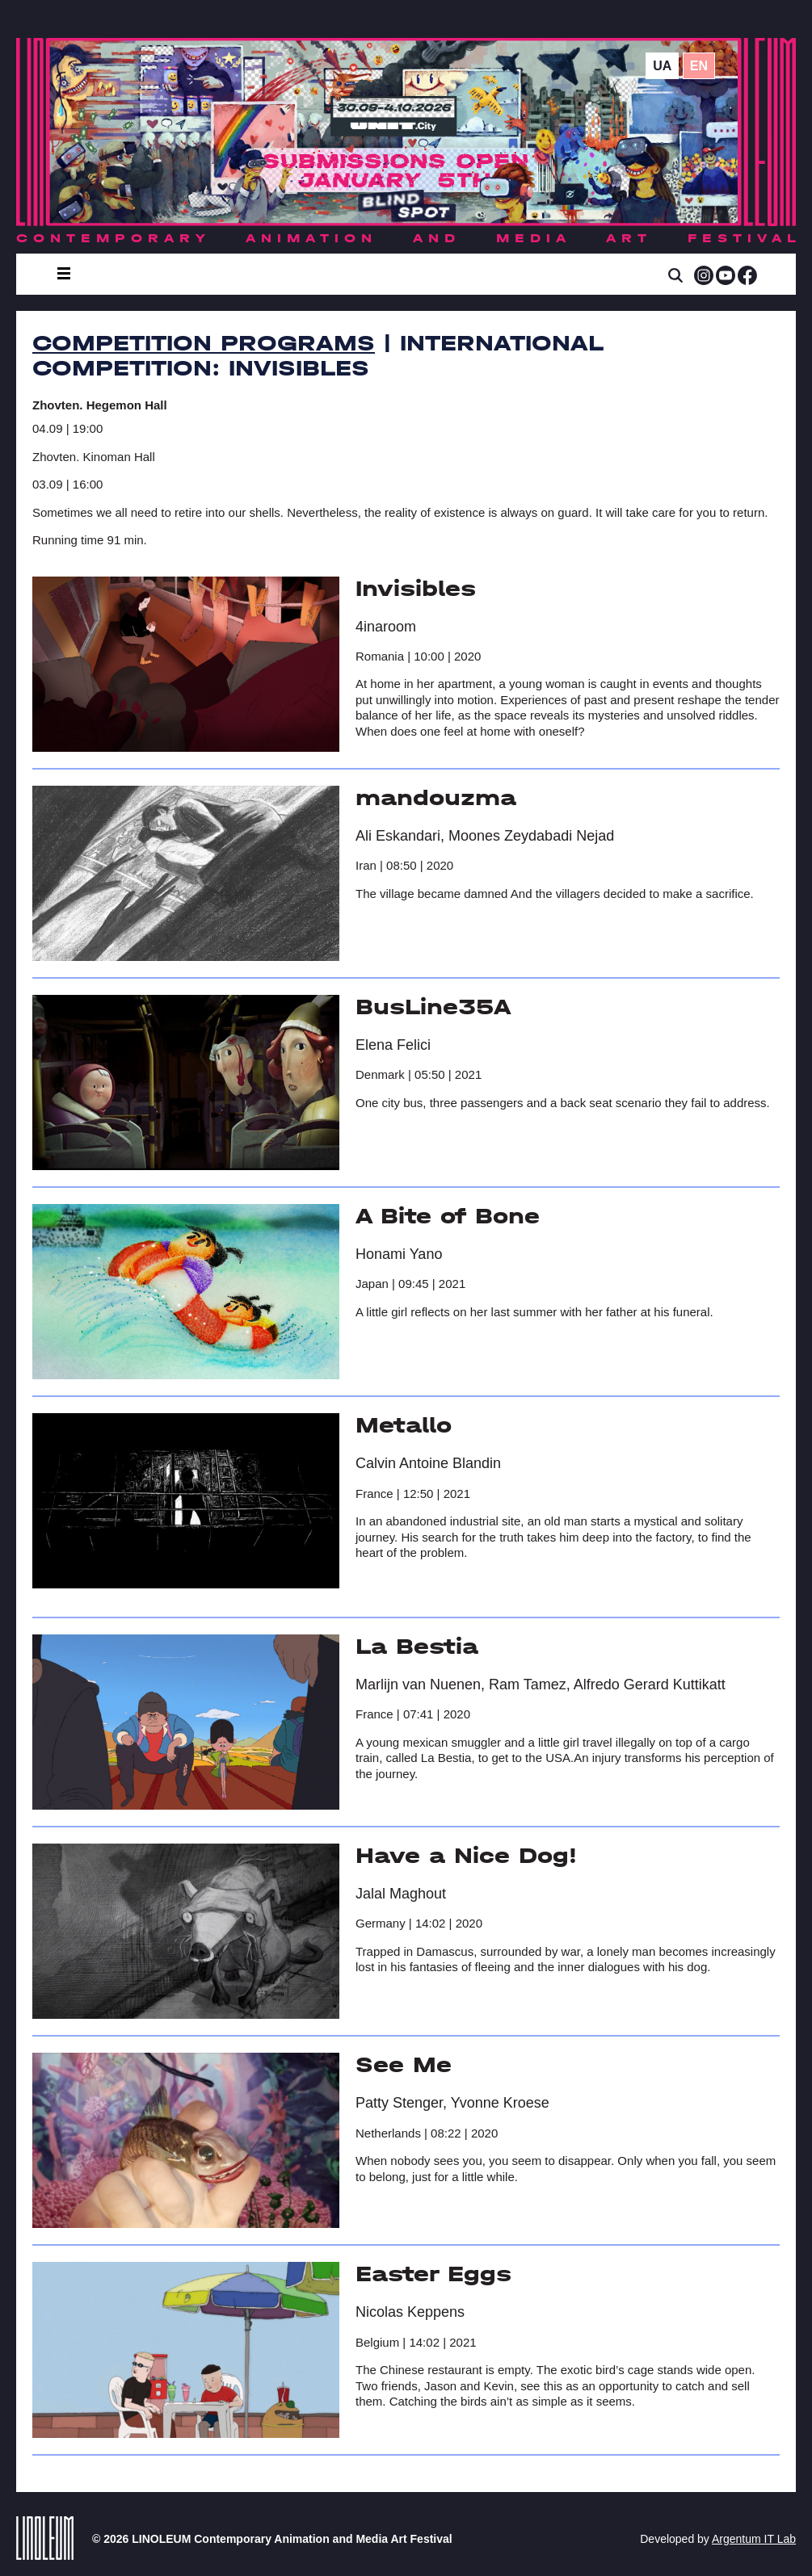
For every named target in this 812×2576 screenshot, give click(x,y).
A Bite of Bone (448, 1216)
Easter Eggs (433, 2274)
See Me (404, 2065)
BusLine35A (433, 1007)
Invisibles (416, 589)
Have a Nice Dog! (466, 1856)
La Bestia (417, 1646)
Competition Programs (203, 343)
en (699, 66)
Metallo (404, 1425)
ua (662, 66)
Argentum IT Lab (754, 2538)
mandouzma (436, 798)
